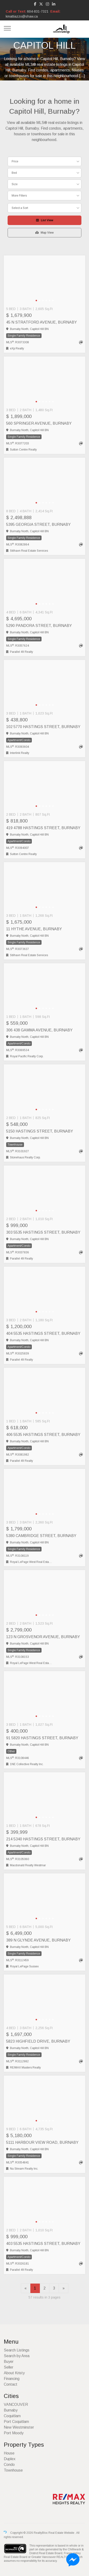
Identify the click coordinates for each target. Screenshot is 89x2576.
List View (44, 220)
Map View (44, 232)
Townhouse (13, 2470)
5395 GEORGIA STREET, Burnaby (38, 524)
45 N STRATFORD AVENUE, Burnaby (41, 322)
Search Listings (16, 2350)
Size (15, 184)
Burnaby (11, 2410)
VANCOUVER (16, 2404)
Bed (14, 172)
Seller (8, 2367)
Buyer (9, 2362)
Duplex (9, 2459)
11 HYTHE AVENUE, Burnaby (34, 929)
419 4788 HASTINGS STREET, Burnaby (43, 828)
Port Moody (13, 2433)
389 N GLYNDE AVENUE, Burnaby (38, 1940)
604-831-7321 (37, 11)
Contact (10, 2384)
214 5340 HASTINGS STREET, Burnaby (43, 1839)
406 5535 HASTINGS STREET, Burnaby (43, 1435)
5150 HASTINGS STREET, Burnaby (39, 1131)
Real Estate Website (61, 2532)
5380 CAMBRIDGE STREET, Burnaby (41, 1536)
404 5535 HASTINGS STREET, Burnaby (43, 1333)
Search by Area (16, 2356)
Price (15, 161)
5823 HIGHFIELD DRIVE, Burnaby (38, 2041)
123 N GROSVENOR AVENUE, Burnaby (43, 1637)
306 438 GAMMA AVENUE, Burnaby (39, 1030)
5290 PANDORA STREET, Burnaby (39, 626)
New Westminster (19, 2427)
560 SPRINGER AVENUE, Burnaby (39, 423)
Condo (9, 2465)
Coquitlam (12, 2416)
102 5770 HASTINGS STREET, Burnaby (43, 727)
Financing (11, 2379)
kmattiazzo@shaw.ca (22, 16)
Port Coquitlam (16, 2422)
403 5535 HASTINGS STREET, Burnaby (43, 2244)
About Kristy (14, 2373)
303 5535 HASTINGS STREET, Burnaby (43, 1232)
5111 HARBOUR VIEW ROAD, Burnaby (42, 2142)
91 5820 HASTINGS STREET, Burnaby (42, 1738)
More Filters (19, 195)
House (9, 2453)
